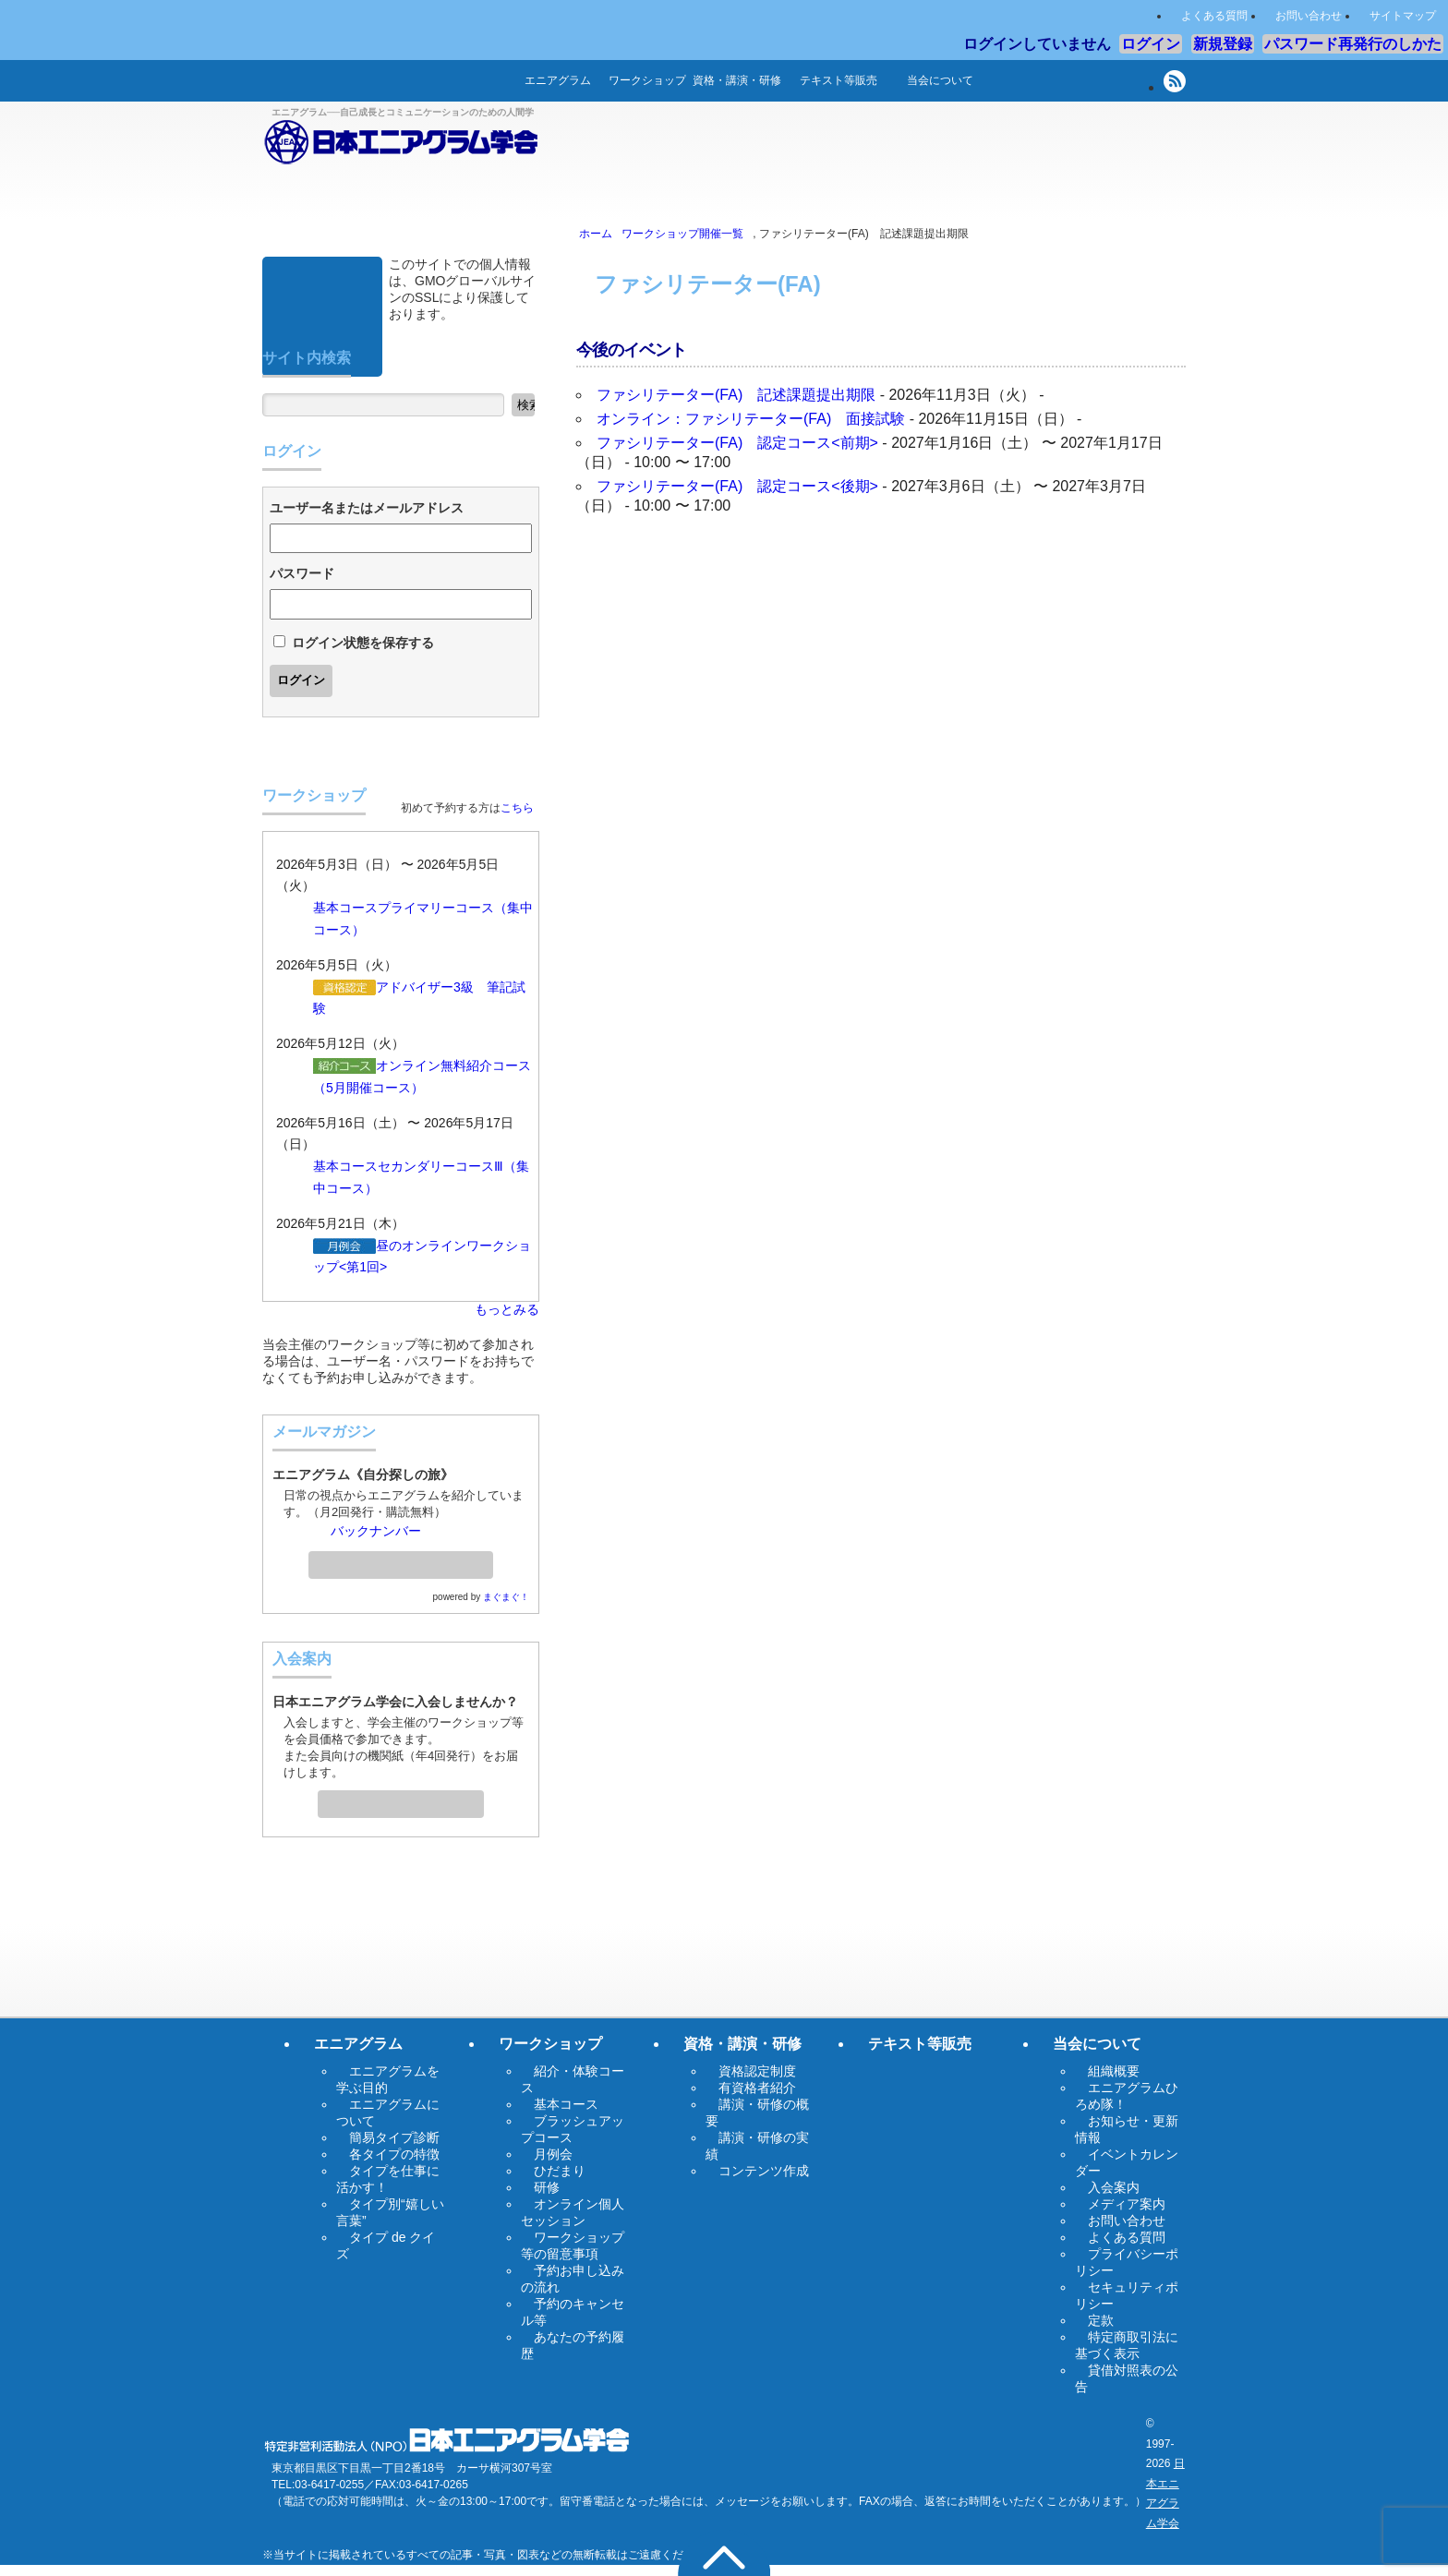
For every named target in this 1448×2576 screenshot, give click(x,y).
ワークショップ (647, 80)
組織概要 (1114, 2071)
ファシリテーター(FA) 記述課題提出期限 (736, 395)
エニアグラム (558, 80)
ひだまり (559, 2170)
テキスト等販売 (838, 80)
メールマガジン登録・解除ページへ (400, 1559)
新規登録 (1222, 44)
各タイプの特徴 (394, 2154)
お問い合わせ (1308, 15)
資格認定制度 (757, 2071)
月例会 (553, 2154)
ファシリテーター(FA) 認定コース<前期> (737, 443)
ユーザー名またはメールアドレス (367, 507)
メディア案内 (1126, 2204)
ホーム (484, 81)
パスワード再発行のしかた (1353, 44)
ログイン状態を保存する (363, 642)
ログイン (1150, 44)
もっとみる (507, 1309)
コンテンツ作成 (763, 2170)
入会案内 (401, 1798)
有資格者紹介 (757, 2087)
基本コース (345, 907)
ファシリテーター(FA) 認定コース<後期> (737, 486)
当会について (940, 80)
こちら (517, 807)
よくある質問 (1214, 15)
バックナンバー (376, 1530)
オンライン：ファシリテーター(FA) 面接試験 (751, 419)
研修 (547, 2187)
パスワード (302, 573)
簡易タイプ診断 (394, 2137)
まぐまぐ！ (506, 1597)
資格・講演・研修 (737, 80)
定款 (1101, 2320)
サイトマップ (1403, 15)
